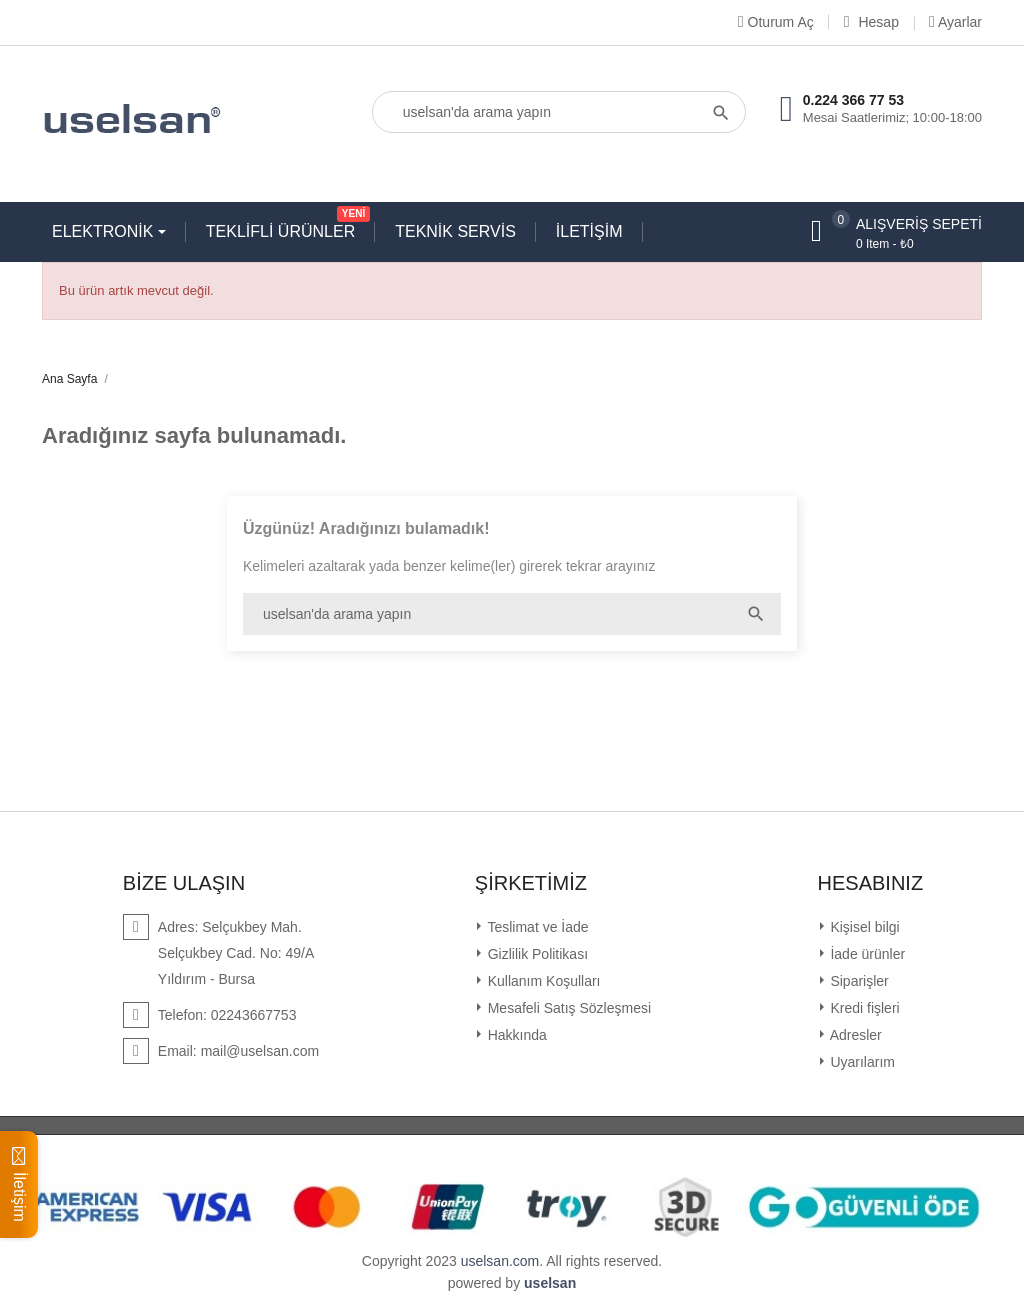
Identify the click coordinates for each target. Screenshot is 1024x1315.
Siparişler (858, 981)
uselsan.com (500, 1261)
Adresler (854, 1035)
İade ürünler (866, 954)
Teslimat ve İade (536, 927)
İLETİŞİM (589, 231)
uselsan (550, 1283)
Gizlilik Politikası (536, 954)
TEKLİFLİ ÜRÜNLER (285, 227)
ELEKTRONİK (105, 231)
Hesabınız (871, 883)
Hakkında (515, 1035)
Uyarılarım (861, 1062)
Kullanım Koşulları (542, 981)
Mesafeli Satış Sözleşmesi (567, 1008)
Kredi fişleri (863, 1008)
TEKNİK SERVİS (455, 231)
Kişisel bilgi (863, 927)
